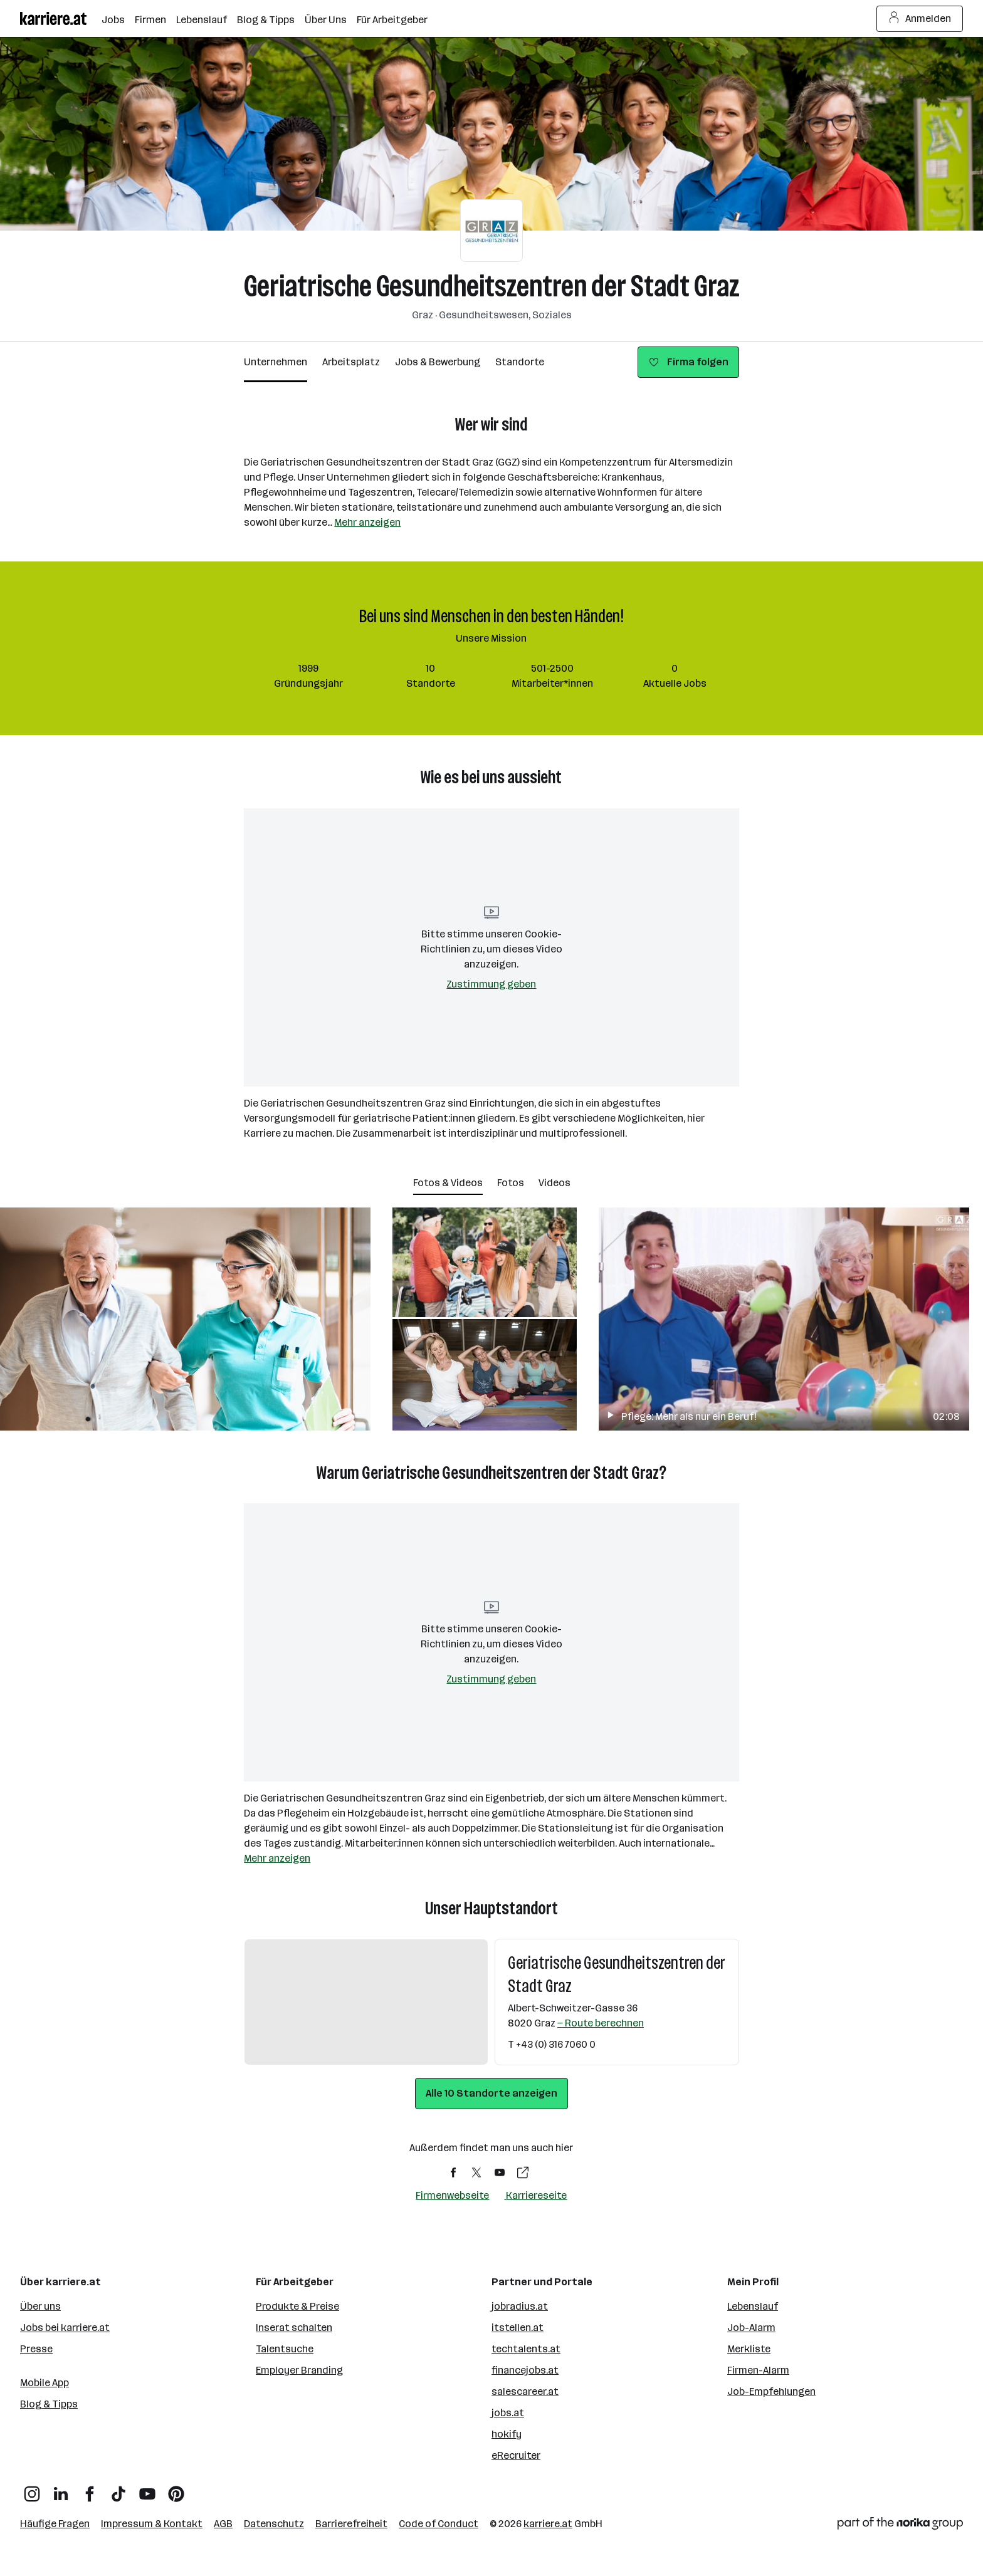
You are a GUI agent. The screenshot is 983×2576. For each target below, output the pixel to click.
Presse (36, 2349)
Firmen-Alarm (758, 2370)
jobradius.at (520, 2306)
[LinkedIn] (61, 2489)
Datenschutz (274, 2524)
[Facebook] (90, 2489)
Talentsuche (284, 2349)
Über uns (40, 2306)
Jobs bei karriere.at (65, 2328)
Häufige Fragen (55, 2524)
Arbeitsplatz (351, 362)
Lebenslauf (752, 2306)
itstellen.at (518, 2328)
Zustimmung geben (491, 984)
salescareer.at (525, 2391)
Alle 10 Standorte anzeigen (491, 2093)
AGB (223, 2524)
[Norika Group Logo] (900, 2525)
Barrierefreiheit (351, 2524)
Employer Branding (299, 2370)
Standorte (519, 362)
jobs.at (508, 2413)
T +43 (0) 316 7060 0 (552, 2044)
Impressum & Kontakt (151, 2524)
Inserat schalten (294, 2328)
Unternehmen (275, 362)
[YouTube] (147, 2489)
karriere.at (547, 2524)
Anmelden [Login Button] (920, 18)
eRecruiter (516, 2455)
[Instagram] (32, 2489)
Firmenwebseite (452, 2195)
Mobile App (44, 2383)
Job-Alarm (751, 2328)
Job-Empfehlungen (771, 2391)
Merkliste (748, 2349)
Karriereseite (536, 2195)
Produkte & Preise (297, 2306)
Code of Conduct (438, 2524)
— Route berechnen (600, 2023)
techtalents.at (526, 2349)
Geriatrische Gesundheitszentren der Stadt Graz (492, 286)
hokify (507, 2434)
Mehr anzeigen (367, 522)
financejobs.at (525, 2370)
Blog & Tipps (49, 2404)
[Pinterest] (176, 2489)
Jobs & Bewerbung (437, 362)
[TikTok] (118, 2489)
